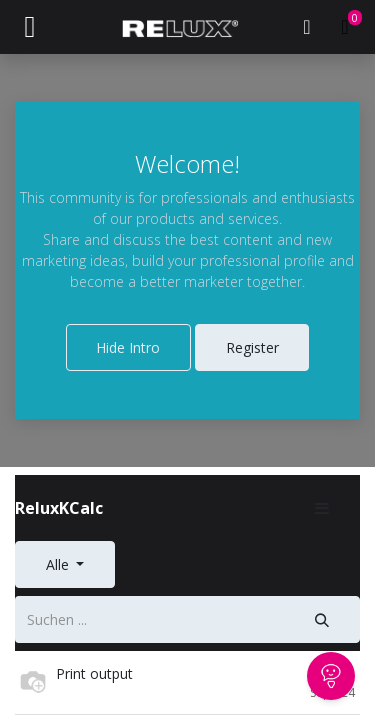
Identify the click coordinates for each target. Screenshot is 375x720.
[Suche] (322, 619)
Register (252, 347)
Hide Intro (128, 347)
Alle (59, 564)
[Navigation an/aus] (30, 27)
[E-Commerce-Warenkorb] (345, 27)
